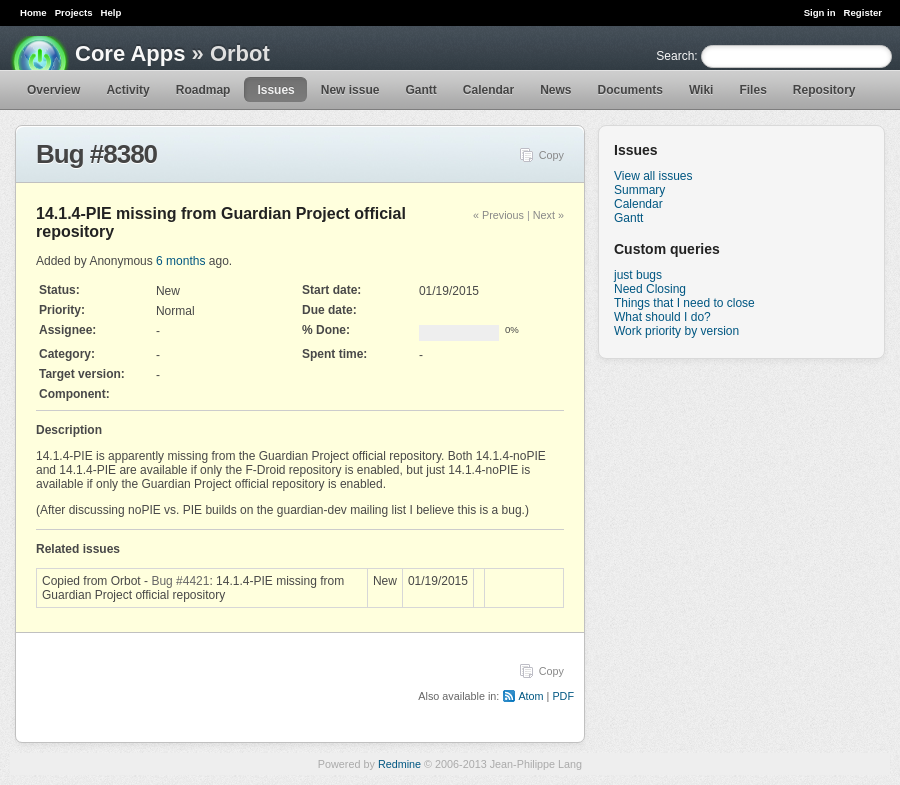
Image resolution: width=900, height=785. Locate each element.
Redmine (399, 764)
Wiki (701, 90)
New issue (350, 90)
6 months (180, 261)
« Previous (498, 215)
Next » (548, 215)
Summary (639, 190)
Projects (74, 12)
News (555, 90)
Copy (551, 155)
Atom (530, 696)
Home (33, 12)
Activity (127, 90)
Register (863, 12)
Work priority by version (676, 331)
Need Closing (650, 289)
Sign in (820, 12)
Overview (53, 90)
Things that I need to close (684, 303)
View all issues (653, 176)
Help (111, 12)
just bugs (638, 275)
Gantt (420, 90)
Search (675, 56)
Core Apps (130, 53)
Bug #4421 (180, 581)
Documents (630, 90)
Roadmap (203, 90)
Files (752, 90)
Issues (275, 90)
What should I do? (662, 317)
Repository (824, 90)
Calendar (488, 90)
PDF (563, 696)
